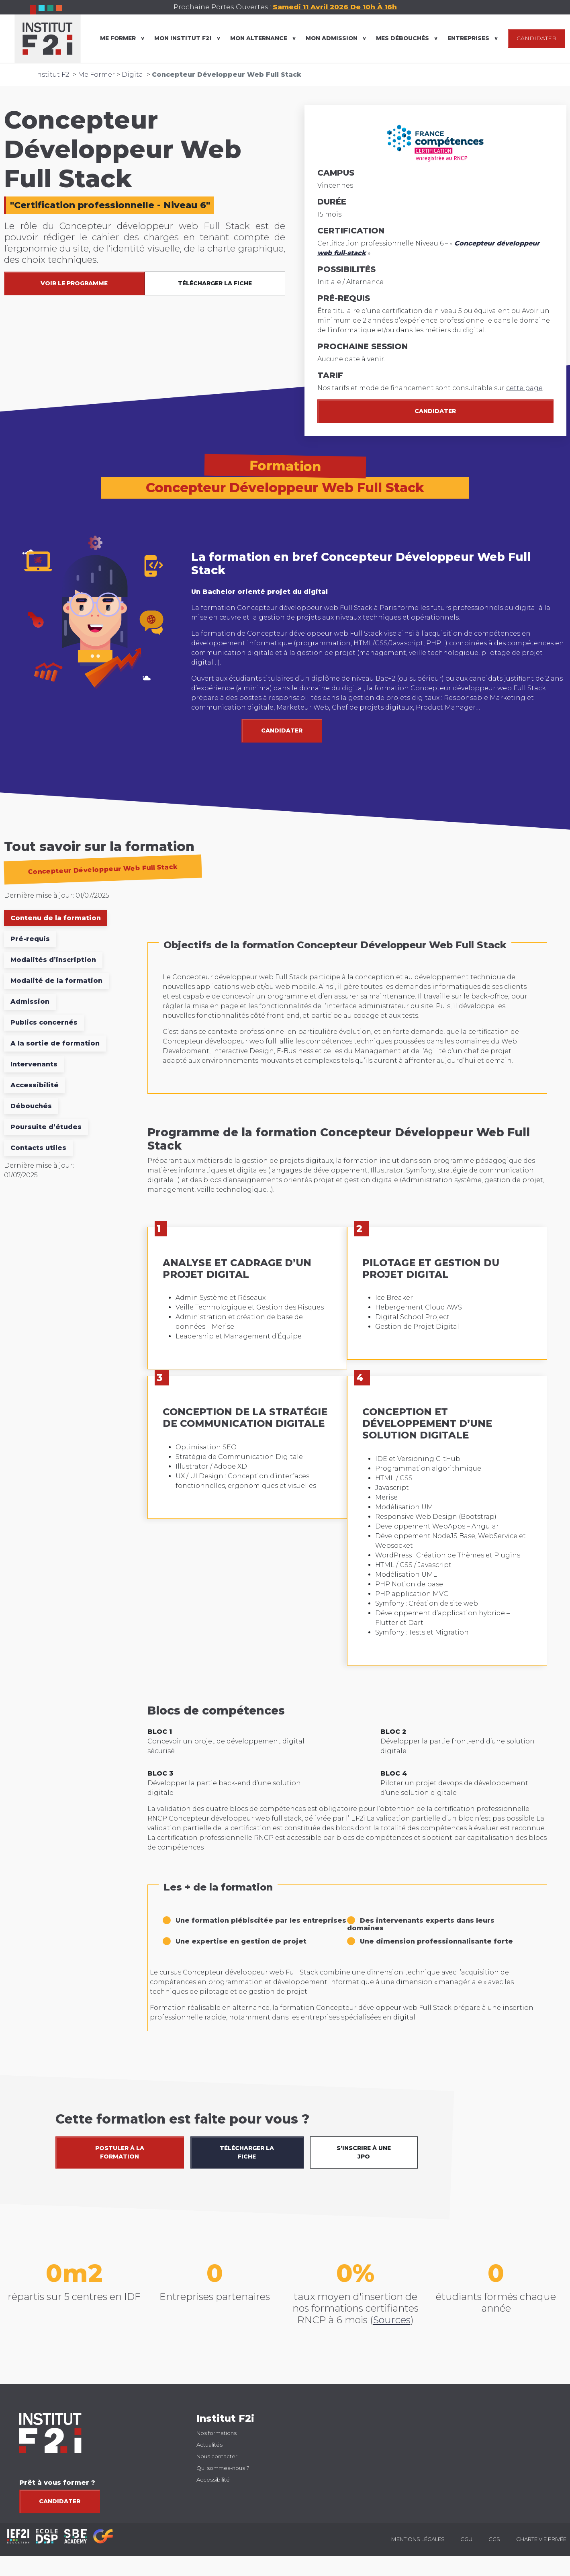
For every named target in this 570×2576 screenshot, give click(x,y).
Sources (392, 2320)
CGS (494, 2539)
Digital (133, 74)
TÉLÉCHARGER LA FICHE (215, 283)
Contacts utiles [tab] (38, 1148)
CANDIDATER (536, 38)
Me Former (96, 74)
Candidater (435, 411)
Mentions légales (418, 2539)
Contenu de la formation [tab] (55, 918)
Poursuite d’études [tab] (46, 1127)
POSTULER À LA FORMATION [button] (119, 2152)
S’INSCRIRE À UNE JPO (364, 2152)
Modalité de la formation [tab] (56, 980)
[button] (554, 1982)
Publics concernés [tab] (44, 1022)
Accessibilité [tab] (34, 1085)
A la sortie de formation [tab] (55, 1043)
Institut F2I (53, 74)
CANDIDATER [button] (281, 730)
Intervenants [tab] (33, 1064)
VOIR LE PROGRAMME (74, 283)
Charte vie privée (541, 2539)
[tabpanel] (347, 1490)
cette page (524, 388)
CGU (466, 2539)
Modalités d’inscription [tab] (53, 960)
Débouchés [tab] (31, 1106)
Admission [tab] (29, 1001)
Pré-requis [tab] (30, 939)
